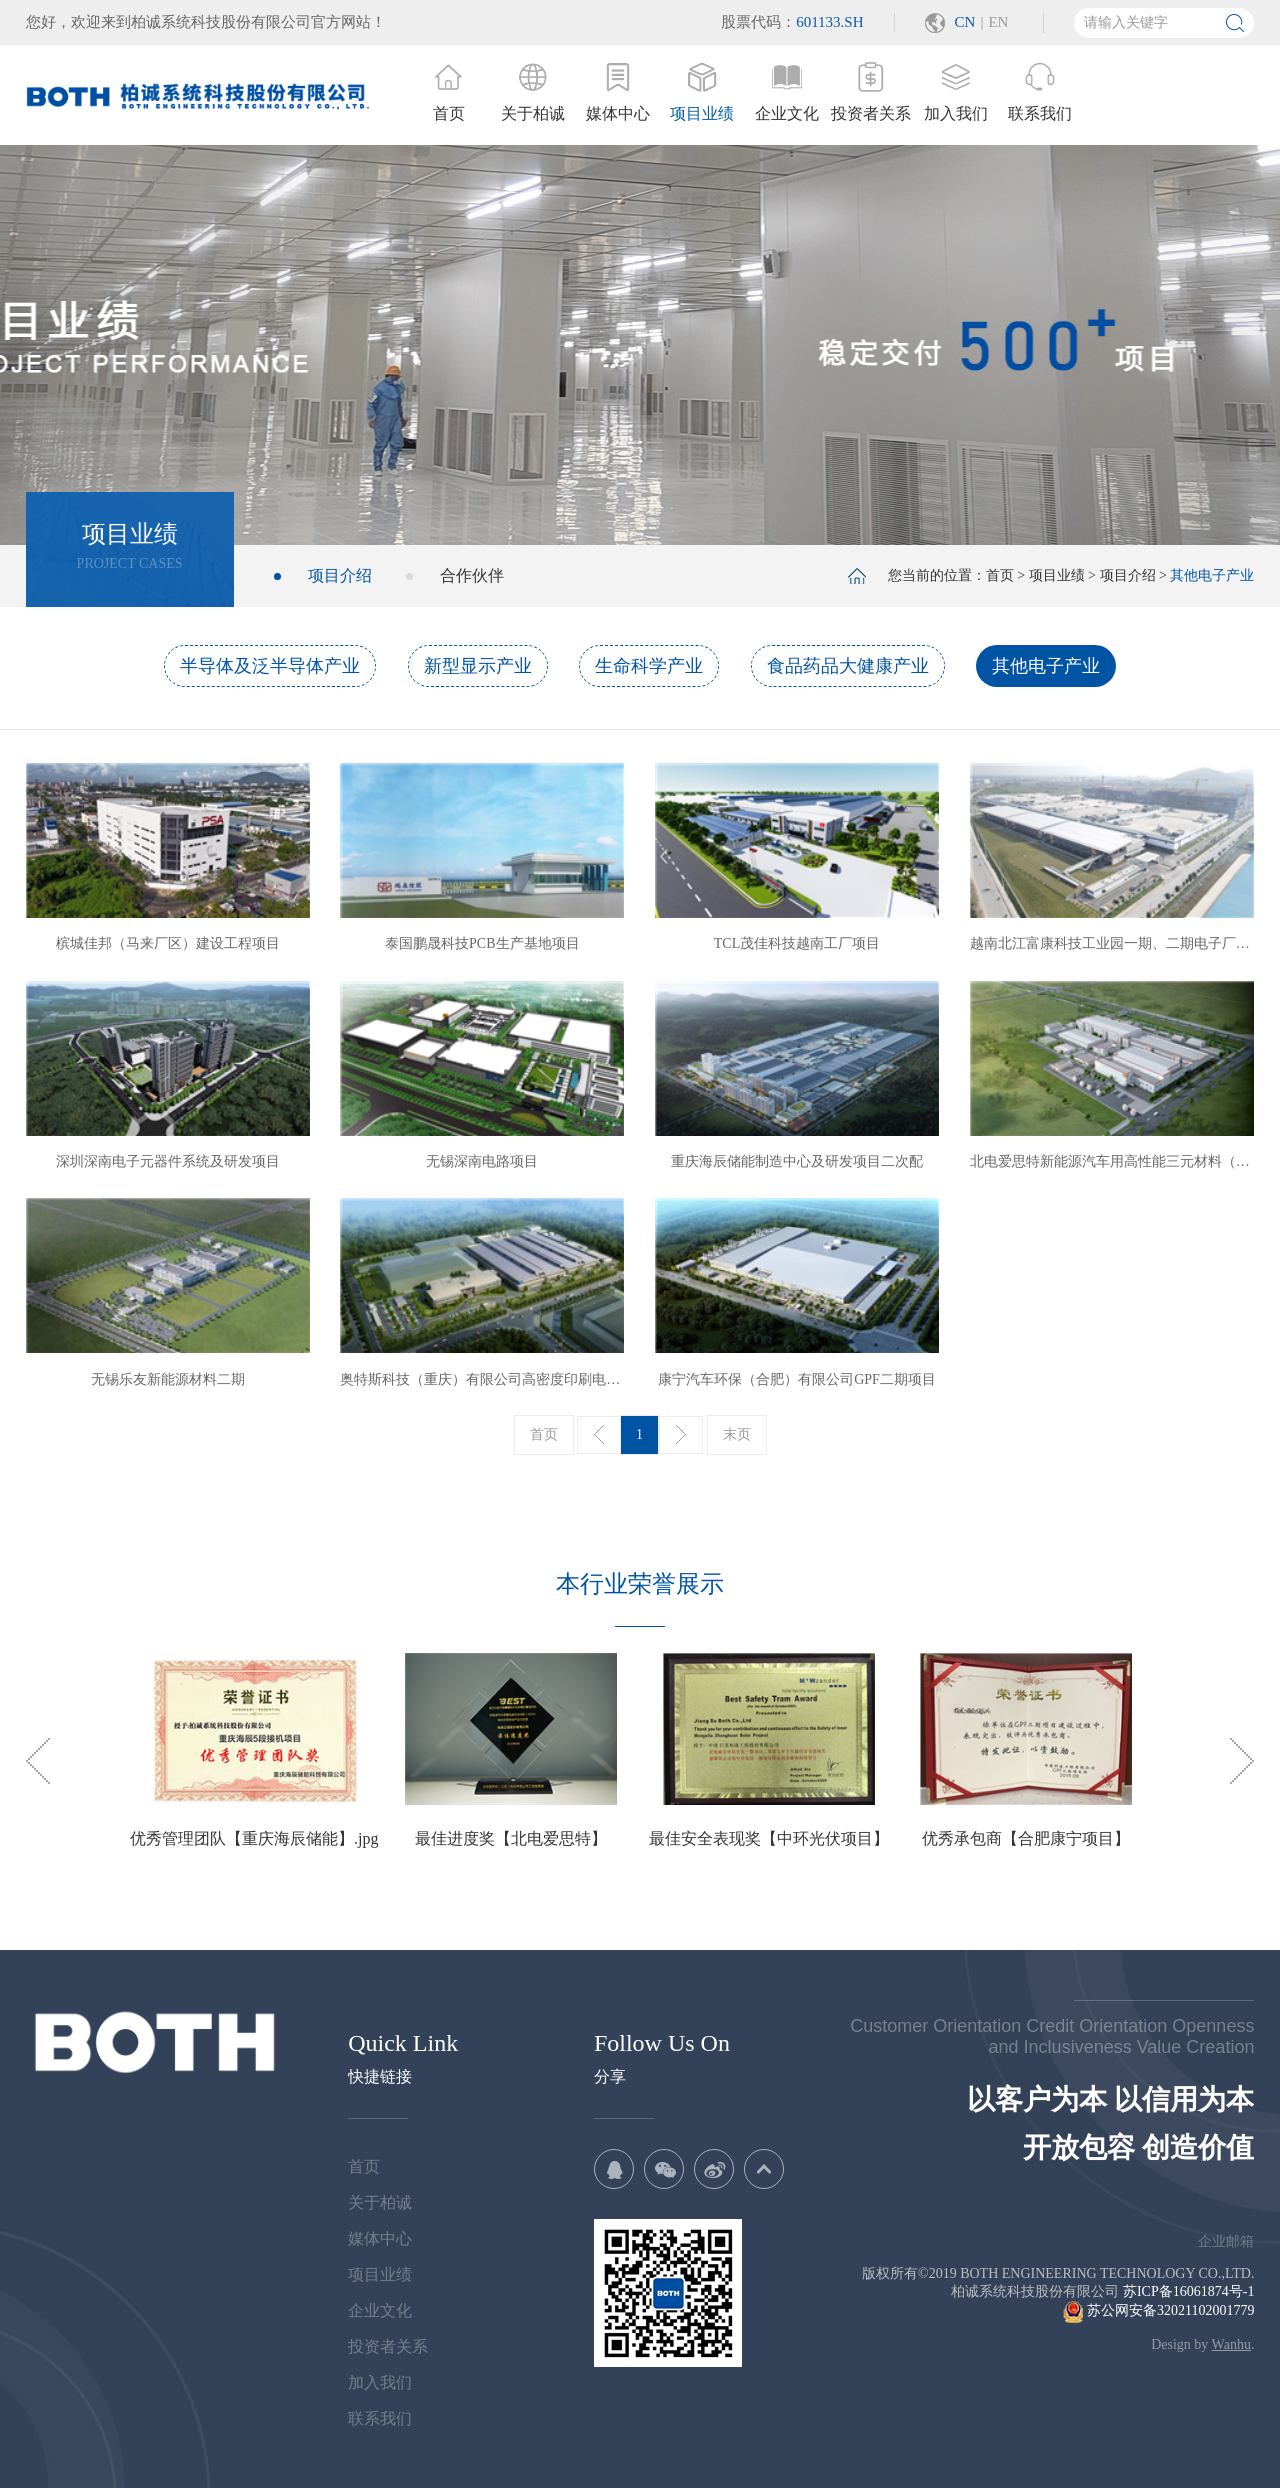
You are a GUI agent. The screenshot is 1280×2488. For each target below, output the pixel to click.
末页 (737, 1434)
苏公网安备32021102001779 (1158, 2310)
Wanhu (1231, 2344)
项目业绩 (1057, 575)
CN (965, 22)
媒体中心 (380, 2238)
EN (998, 22)
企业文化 (380, 2310)
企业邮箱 (1226, 2241)
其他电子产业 (1046, 666)
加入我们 (380, 2382)
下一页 (681, 1435)
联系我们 (380, 2418)
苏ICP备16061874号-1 (1188, 2291)
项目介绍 (340, 575)
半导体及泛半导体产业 (270, 666)
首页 (1000, 575)
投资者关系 (388, 2346)
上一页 (599, 1435)
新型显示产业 (478, 666)
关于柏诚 (380, 2202)
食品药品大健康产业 (848, 666)
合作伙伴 (472, 575)
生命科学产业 (649, 666)
